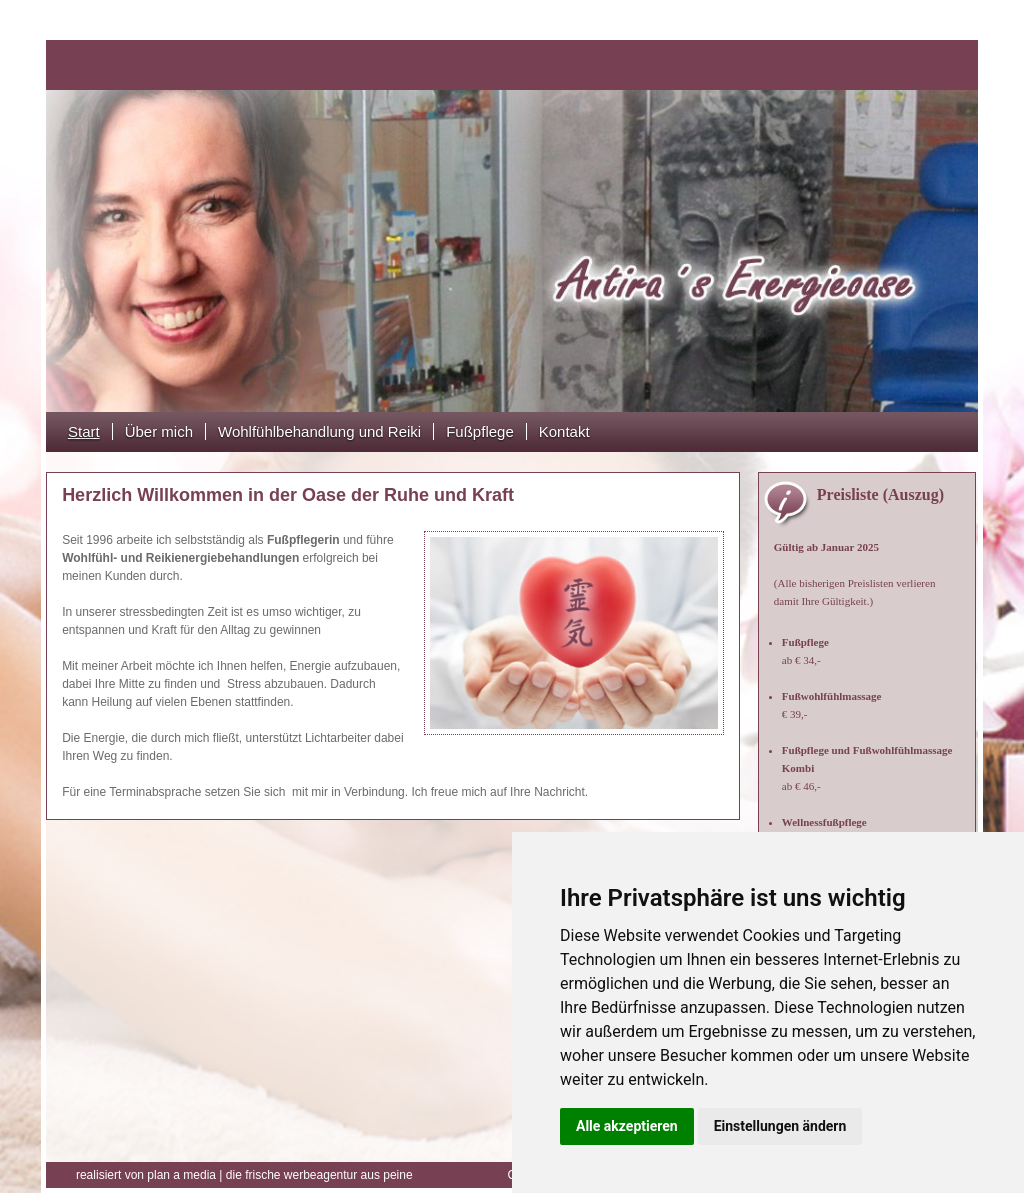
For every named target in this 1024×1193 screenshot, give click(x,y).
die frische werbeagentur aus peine (244, 1175)
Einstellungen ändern (780, 1126)
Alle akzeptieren (627, 1126)
